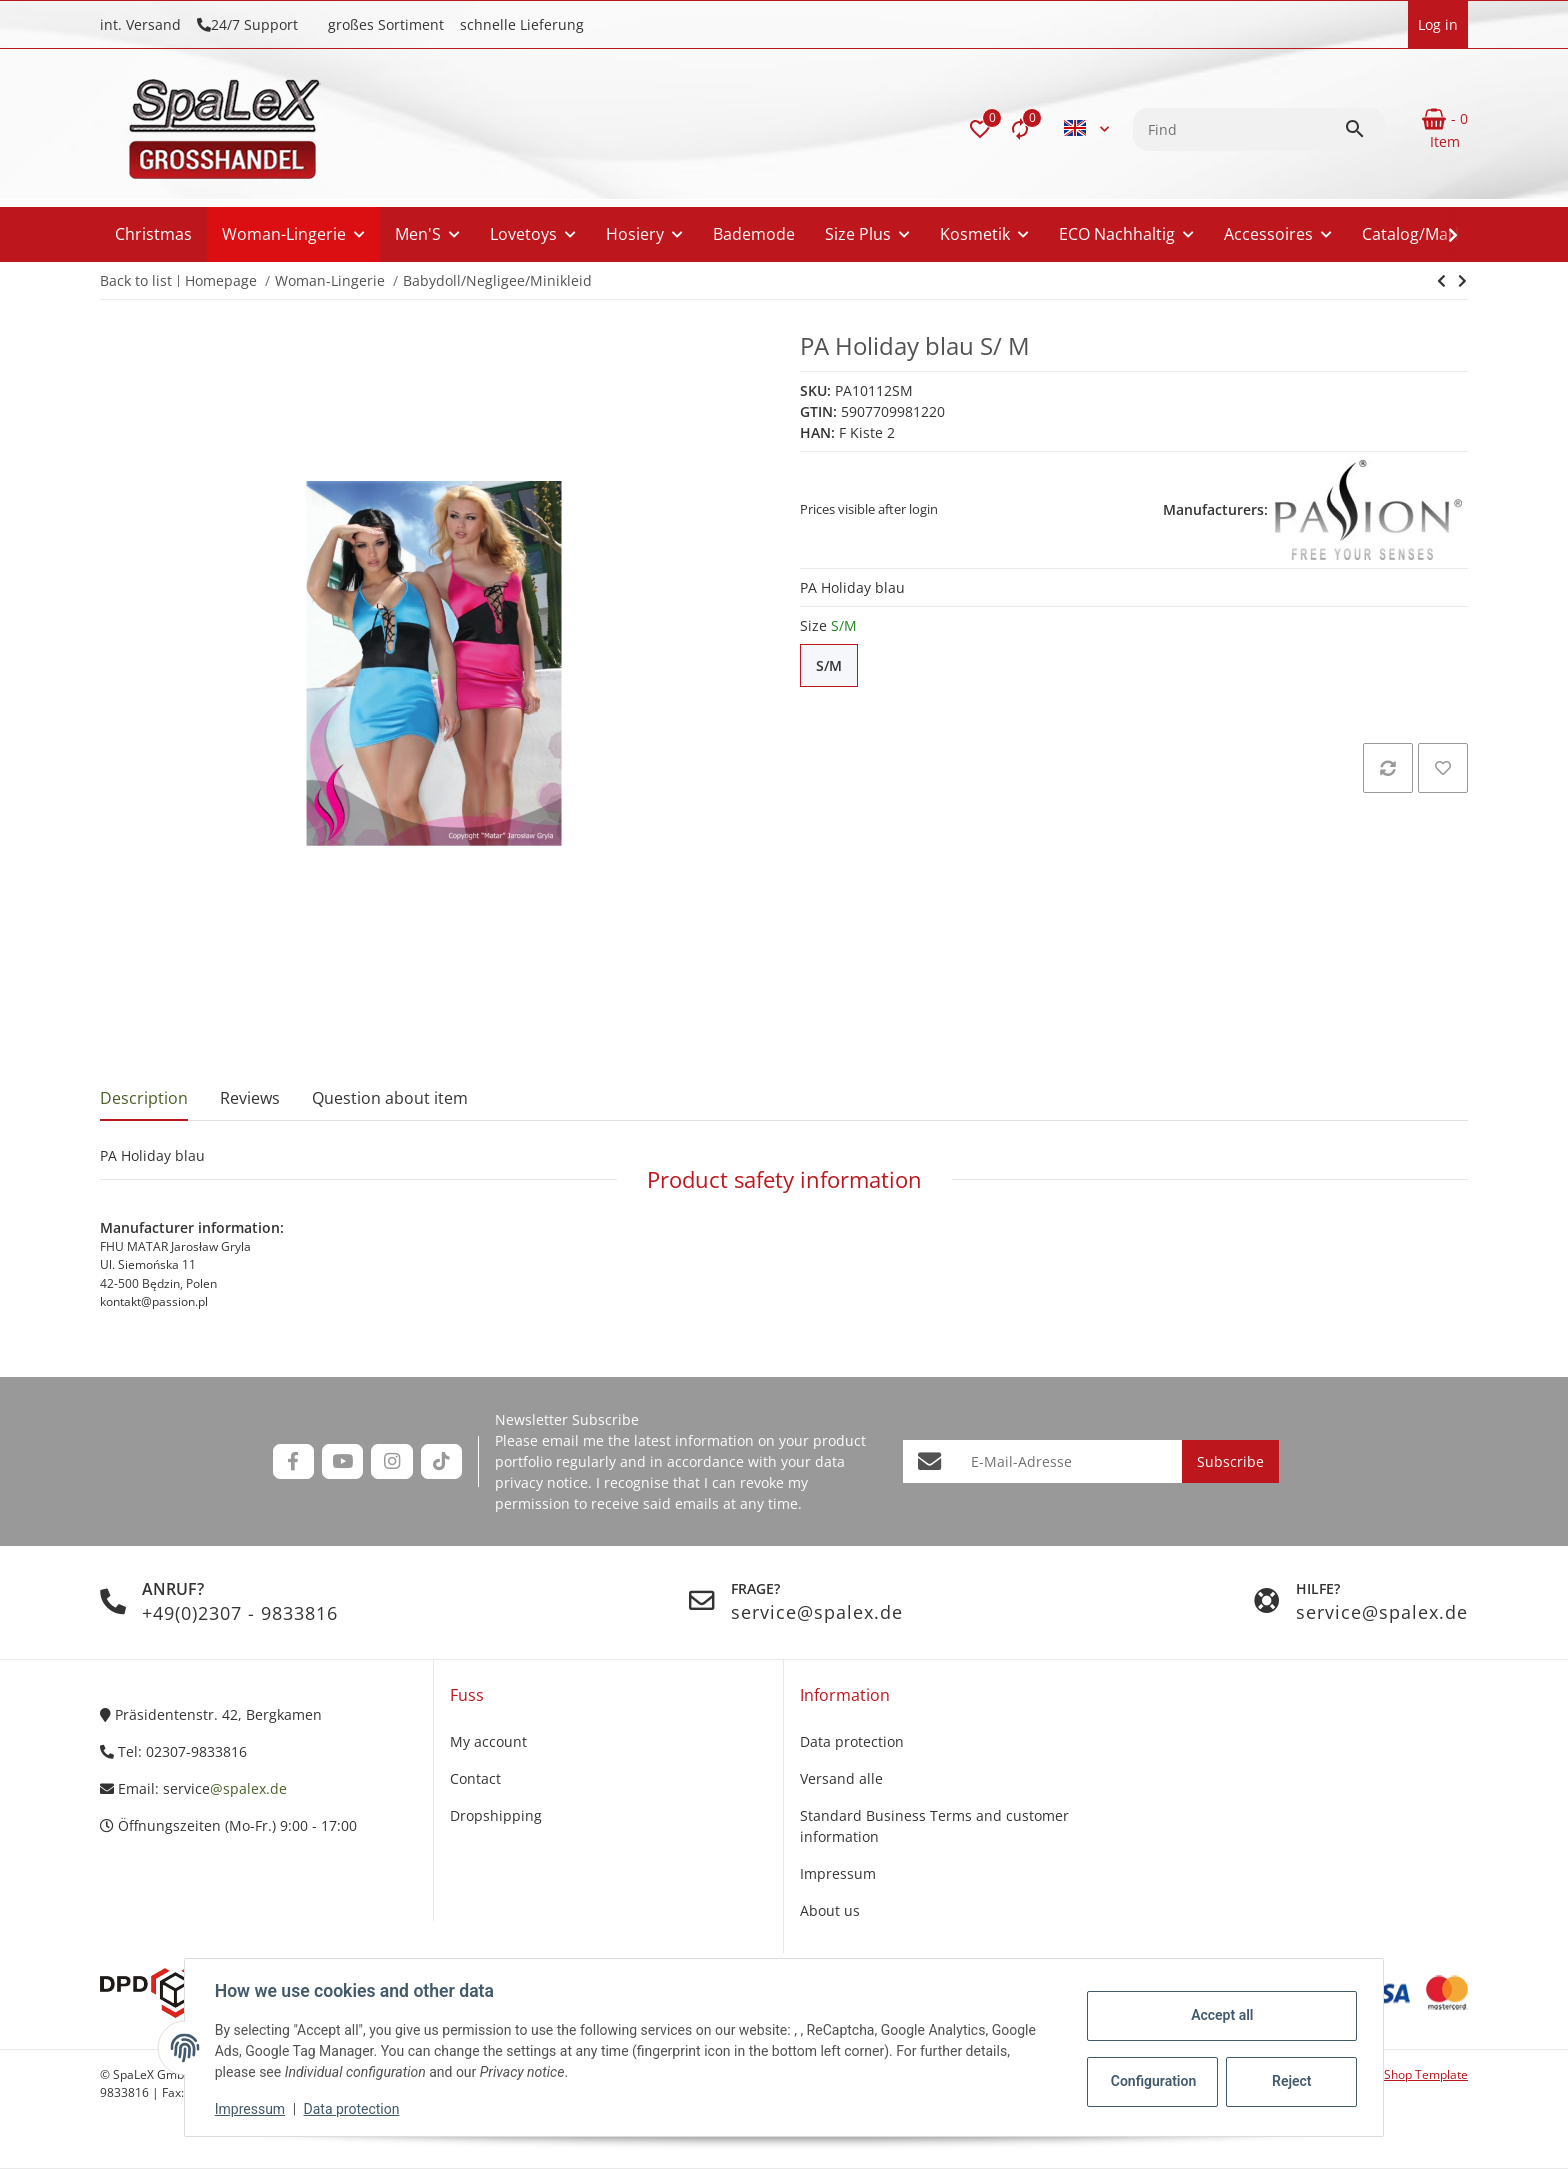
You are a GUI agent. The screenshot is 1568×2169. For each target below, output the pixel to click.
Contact (475, 1778)
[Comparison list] (1020, 129)
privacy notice (541, 1482)
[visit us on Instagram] (391, 1461)
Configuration (1152, 2081)
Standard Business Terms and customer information (934, 1826)
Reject (1290, 2081)
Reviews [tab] (250, 1098)
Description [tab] (144, 1098)
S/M (837, 665)
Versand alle (841, 1778)
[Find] (1238, 129)
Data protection (354, 2109)
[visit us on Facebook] (293, 1461)
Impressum (252, 2109)
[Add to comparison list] (1388, 768)
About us (830, 1910)
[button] (980, 129)
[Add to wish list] (1443, 768)
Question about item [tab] (390, 1098)
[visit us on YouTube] (342, 1461)
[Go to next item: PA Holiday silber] (1441, 281)
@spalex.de (248, 1788)
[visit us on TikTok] (441, 1461)
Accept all (1220, 2015)
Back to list (136, 280)
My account (488, 1741)
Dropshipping (496, 1815)
